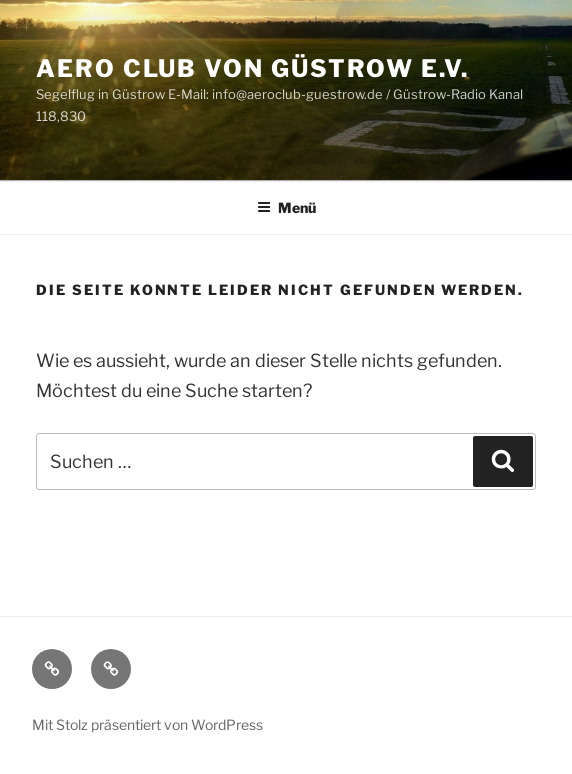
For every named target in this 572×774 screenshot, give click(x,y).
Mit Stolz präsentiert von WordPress (147, 724)
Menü (286, 207)
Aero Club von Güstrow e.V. (252, 68)
